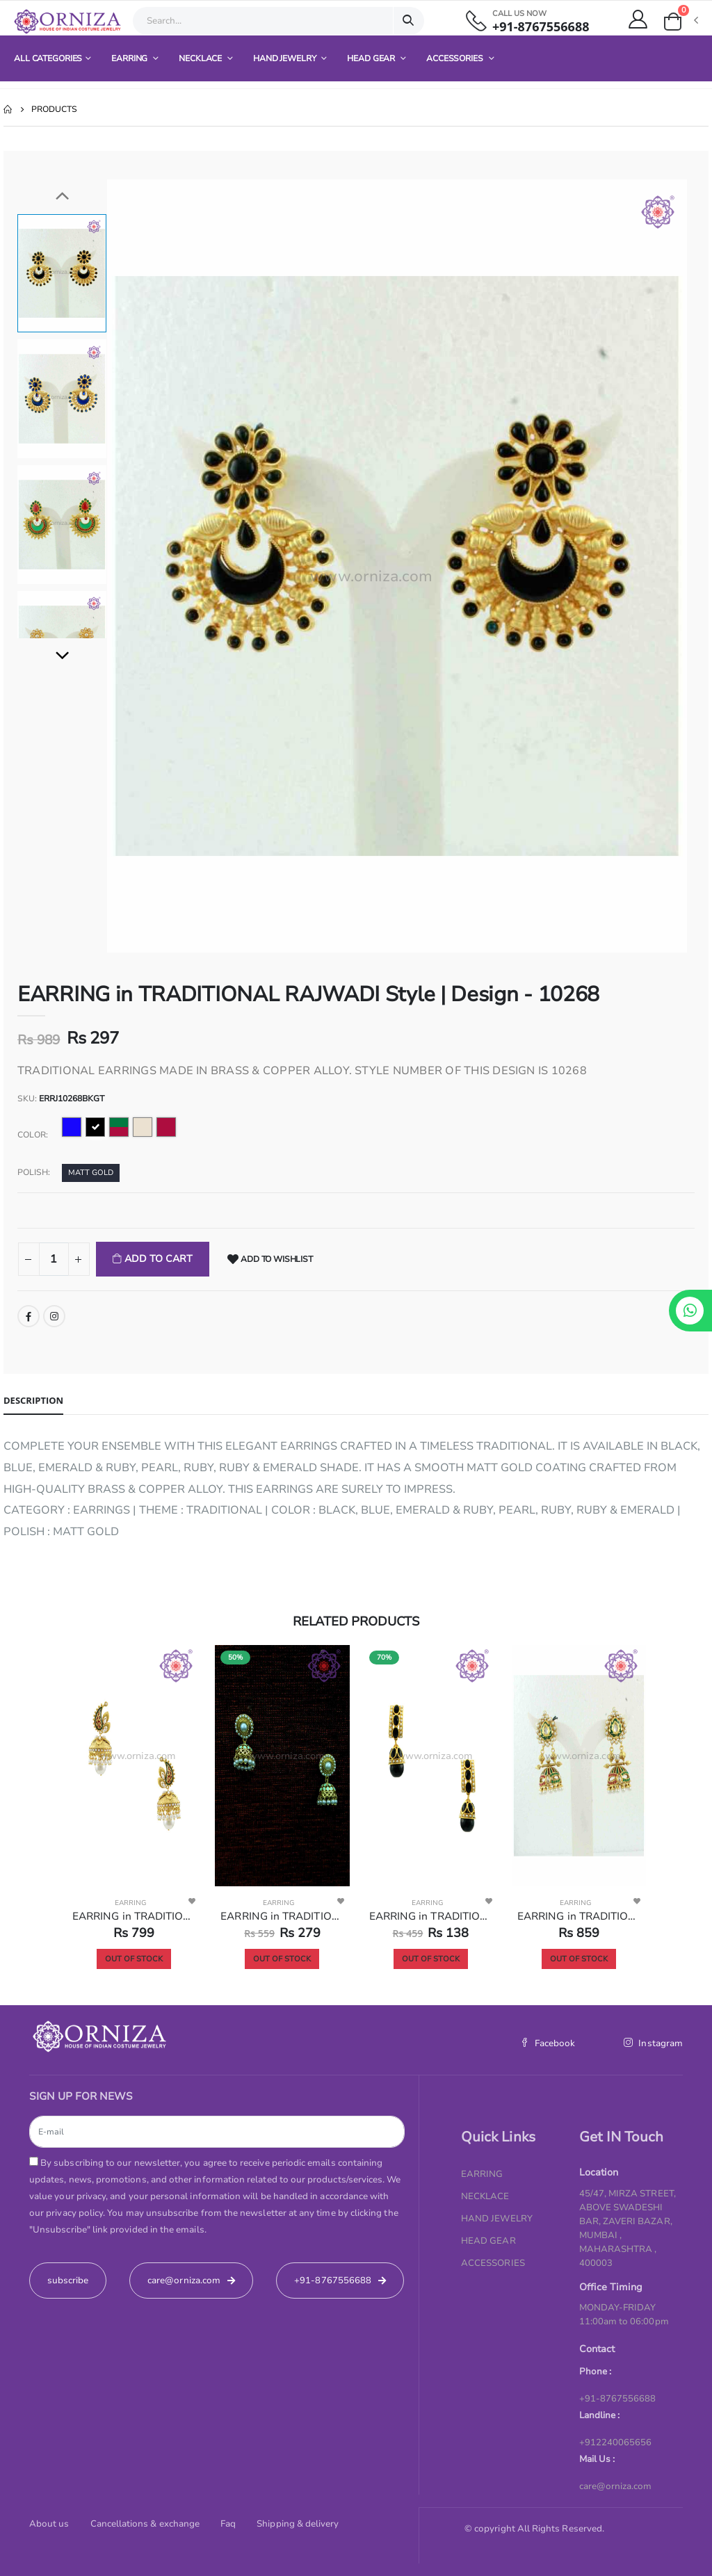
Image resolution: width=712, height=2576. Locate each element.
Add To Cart (157, 1258)
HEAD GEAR (372, 58)
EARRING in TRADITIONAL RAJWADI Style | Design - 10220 (578, 1916)
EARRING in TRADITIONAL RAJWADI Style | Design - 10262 (133, 1916)
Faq (228, 2524)
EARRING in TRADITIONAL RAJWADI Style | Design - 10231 (430, 1916)
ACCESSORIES (455, 58)
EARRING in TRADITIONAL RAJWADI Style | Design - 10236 (281, 1916)
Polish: (33, 1172)
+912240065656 (615, 2442)
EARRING (130, 58)
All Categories (48, 58)
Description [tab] (33, 1400)
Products (54, 109)
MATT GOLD (90, 1172)
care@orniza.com (615, 2486)
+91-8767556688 (541, 27)
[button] (680, 21)
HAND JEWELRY (285, 58)
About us (49, 2524)
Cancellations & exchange (145, 2524)
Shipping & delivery (298, 2524)
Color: (32, 1134)
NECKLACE (201, 58)
